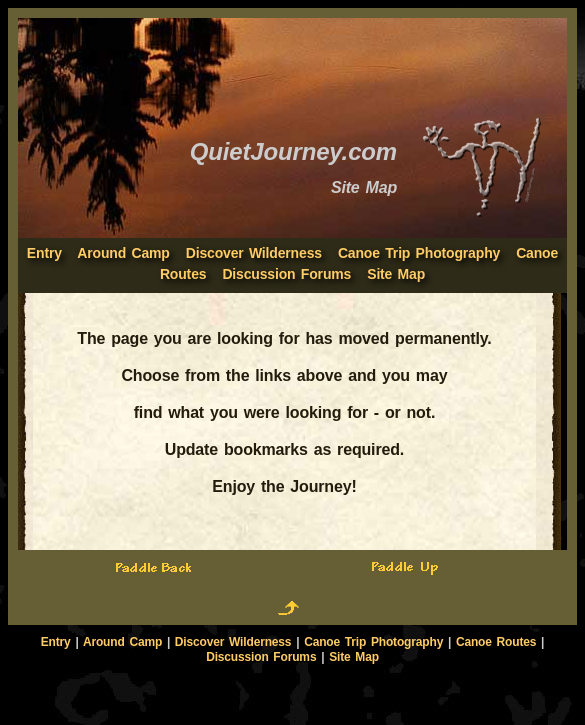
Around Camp (123, 253)
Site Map (396, 274)
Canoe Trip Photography (419, 253)
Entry (56, 642)
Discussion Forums (286, 274)
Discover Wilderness (254, 253)
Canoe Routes (496, 642)
